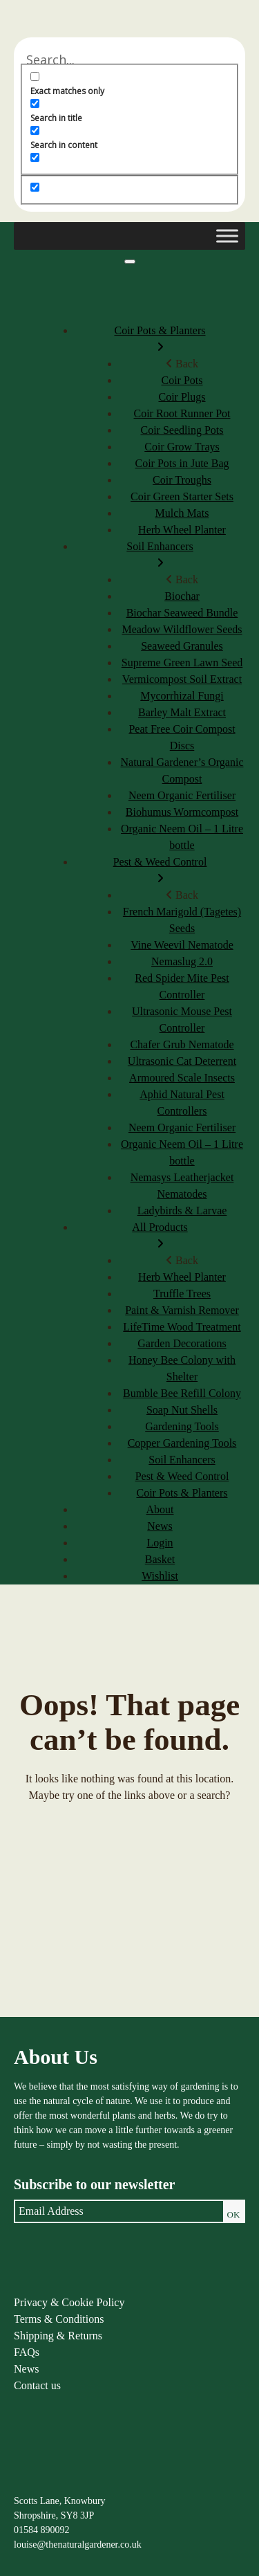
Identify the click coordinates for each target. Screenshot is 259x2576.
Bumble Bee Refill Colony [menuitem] (182, 1393)
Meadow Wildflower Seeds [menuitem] (182, 629)
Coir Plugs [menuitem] (181, 397)
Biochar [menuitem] (182, 596)
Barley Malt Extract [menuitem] (182, 712)
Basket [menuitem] (160, 1559)
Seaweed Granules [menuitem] (182, 646)
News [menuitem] (159, 1526)
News (26, 2369)
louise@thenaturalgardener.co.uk (78, 2544)
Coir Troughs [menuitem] (182, 480)
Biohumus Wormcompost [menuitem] (182, 812)
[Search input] (129, 59)
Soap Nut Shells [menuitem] (182, 1410)
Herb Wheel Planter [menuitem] (182, 530)
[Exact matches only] (34, 76)
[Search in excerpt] (34, 157)
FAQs (26, 2352)
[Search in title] (34, 103)
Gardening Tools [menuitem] (182, 1426)
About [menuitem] (160, 1509)
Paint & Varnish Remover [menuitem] (182, 1310)
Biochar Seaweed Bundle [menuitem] (182, 613)
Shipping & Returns (58, 2335)
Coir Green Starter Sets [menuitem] (182, 496)
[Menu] (129, 261)
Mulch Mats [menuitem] (182, 513)
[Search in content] (34, 130)
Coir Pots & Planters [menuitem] (160, 340)
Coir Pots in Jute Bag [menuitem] (182, 463)
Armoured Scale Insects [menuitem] (182, 1078)
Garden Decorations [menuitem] (181, 1343)
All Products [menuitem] (160, 1236)
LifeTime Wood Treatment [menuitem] (181, 1327)
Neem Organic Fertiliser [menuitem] (182, 795)
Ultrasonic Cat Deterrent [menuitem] (182, 1061)
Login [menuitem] (159, 1543)
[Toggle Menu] (227, 236)
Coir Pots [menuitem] (181, 380)
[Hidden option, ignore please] (34, 187)
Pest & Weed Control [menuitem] (160, 871)
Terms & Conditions (59, 2319)
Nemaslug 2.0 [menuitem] (182, 961)
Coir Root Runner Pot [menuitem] (181, 413)
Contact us (37, 2385)
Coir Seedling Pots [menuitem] (181, 430)
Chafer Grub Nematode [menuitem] (181, 1044)
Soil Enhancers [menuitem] (160, 556)
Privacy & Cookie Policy (69, 2302)
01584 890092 (42, 2530)
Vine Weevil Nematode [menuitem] (182, 945)
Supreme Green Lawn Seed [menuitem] (182, 662)
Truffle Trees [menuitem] (182, 1293)
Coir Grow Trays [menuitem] (181, 447)
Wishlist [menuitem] (160, 1576)
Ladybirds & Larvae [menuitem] (182, 1210)
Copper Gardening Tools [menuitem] (182, 1443)
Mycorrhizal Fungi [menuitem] (181, 696)
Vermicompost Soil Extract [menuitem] (182, 679)
